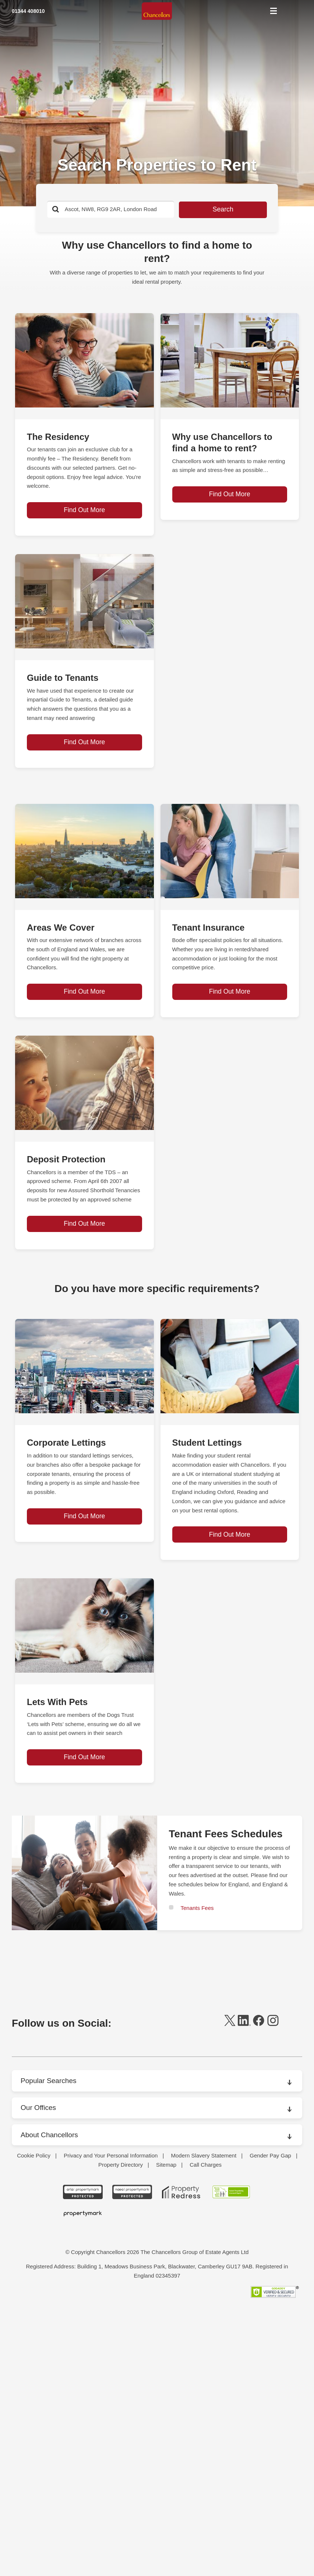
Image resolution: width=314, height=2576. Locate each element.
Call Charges (206, 2400)
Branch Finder (41, 2271)
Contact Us (37, 2301)
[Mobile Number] (55, 11)
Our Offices (39, 2178)
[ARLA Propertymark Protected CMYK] (82, 2428)
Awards (33, 2256)
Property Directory (120, 2400)
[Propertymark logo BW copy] (82, 2449)
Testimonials (39, 2376)
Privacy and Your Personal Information (111, 2391)
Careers (33, 2286)
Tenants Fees (197, 1979)
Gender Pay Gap (270, 2391)
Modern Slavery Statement (204, 2391)
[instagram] (273, 2095)
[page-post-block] (84, 360)
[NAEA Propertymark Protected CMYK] (132, 2428)
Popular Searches (50, 2152)
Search (209, 209)
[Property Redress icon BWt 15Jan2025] (181, 2428)
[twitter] (229, 2095)
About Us (35, 2226)
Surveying (36, 2361)
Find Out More (84, 521)
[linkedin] (244, 2095)
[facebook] (258, 2095)
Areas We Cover (44, 2241)
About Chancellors (51, 2205)
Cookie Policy (33, 2391)
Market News (40, 2316)
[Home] (156, 12)
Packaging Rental (45, 2331)
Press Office (38, 2346)
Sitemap (166, 2400)
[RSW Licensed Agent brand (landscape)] (231, 2428)
